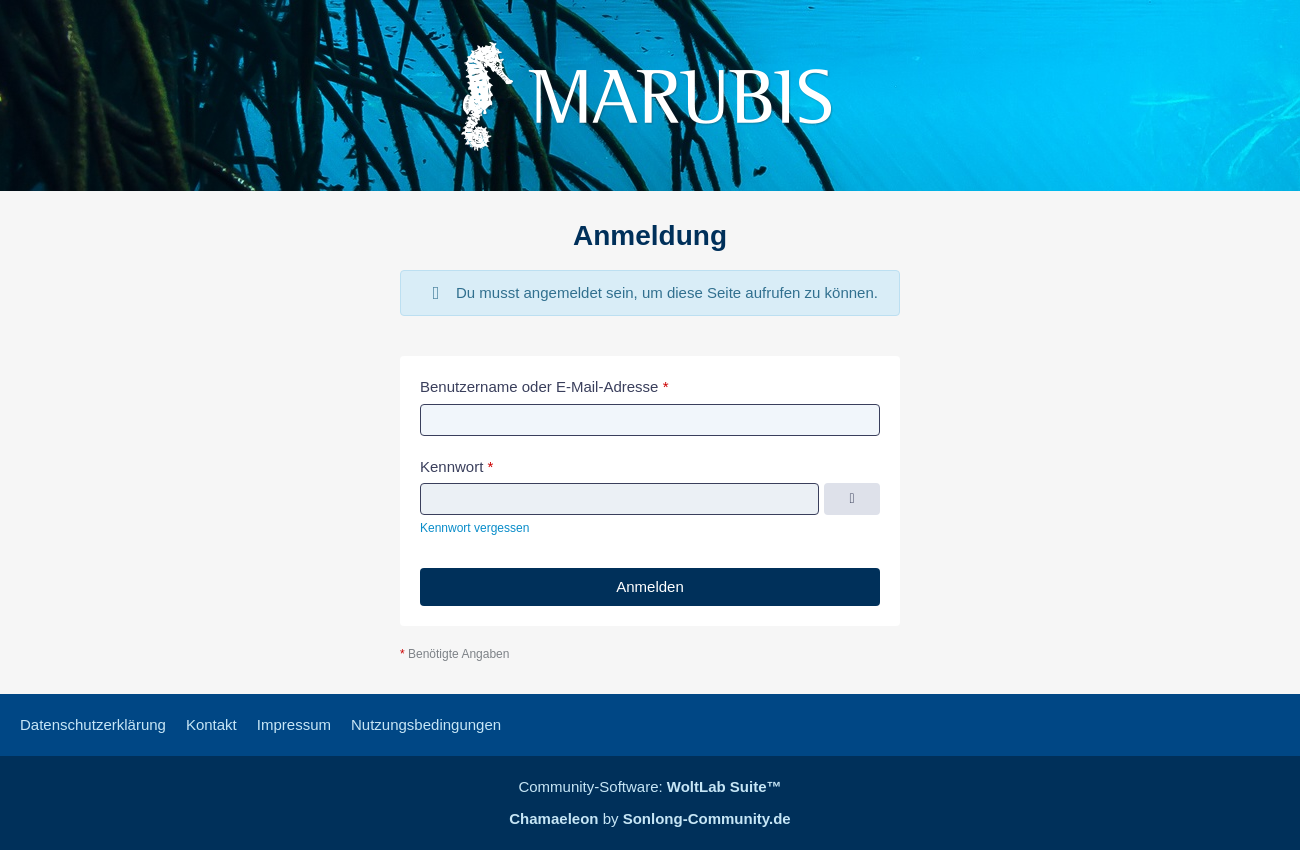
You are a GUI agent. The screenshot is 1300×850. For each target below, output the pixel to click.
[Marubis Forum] (650, 95)
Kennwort (451, 466)
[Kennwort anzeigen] (852, 499)
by (649, 818)
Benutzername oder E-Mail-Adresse (539, 386)
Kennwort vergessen (474, 528)
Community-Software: (649, 786)
